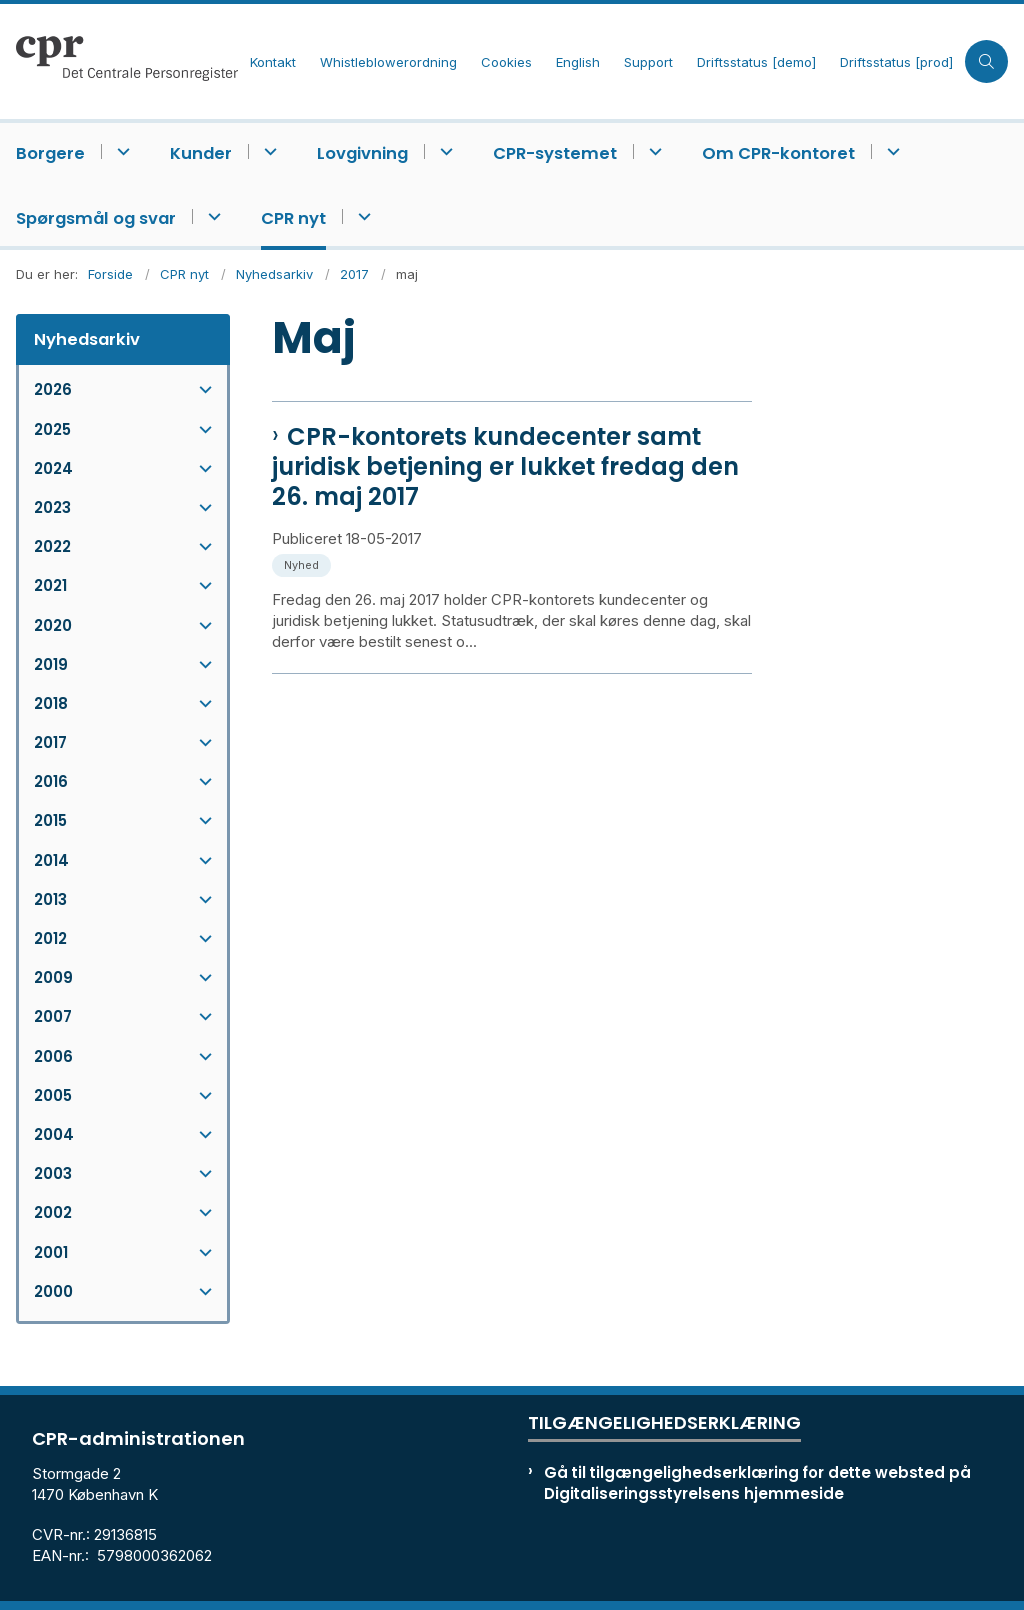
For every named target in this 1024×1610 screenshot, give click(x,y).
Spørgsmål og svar (96, 218)
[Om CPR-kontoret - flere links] (890, 151)
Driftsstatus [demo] (756, 63)
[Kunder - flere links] (267, 151)
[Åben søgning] (986, 61)
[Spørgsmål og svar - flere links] (211, 216)
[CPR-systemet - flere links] (652, 151)
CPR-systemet (555, 153)
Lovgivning (362, 153)
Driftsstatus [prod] (896, 63)
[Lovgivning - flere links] (443, 151)
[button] (200, 389)
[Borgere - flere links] (120, 151)
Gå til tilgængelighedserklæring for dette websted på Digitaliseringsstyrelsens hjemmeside (757, 1483)
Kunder (201, 153)
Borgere (50, 153)
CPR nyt (293, 218)
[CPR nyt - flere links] (361, 216)
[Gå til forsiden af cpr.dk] (119, 61)
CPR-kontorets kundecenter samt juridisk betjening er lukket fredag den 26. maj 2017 (505, 467)
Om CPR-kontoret (778, 153)
